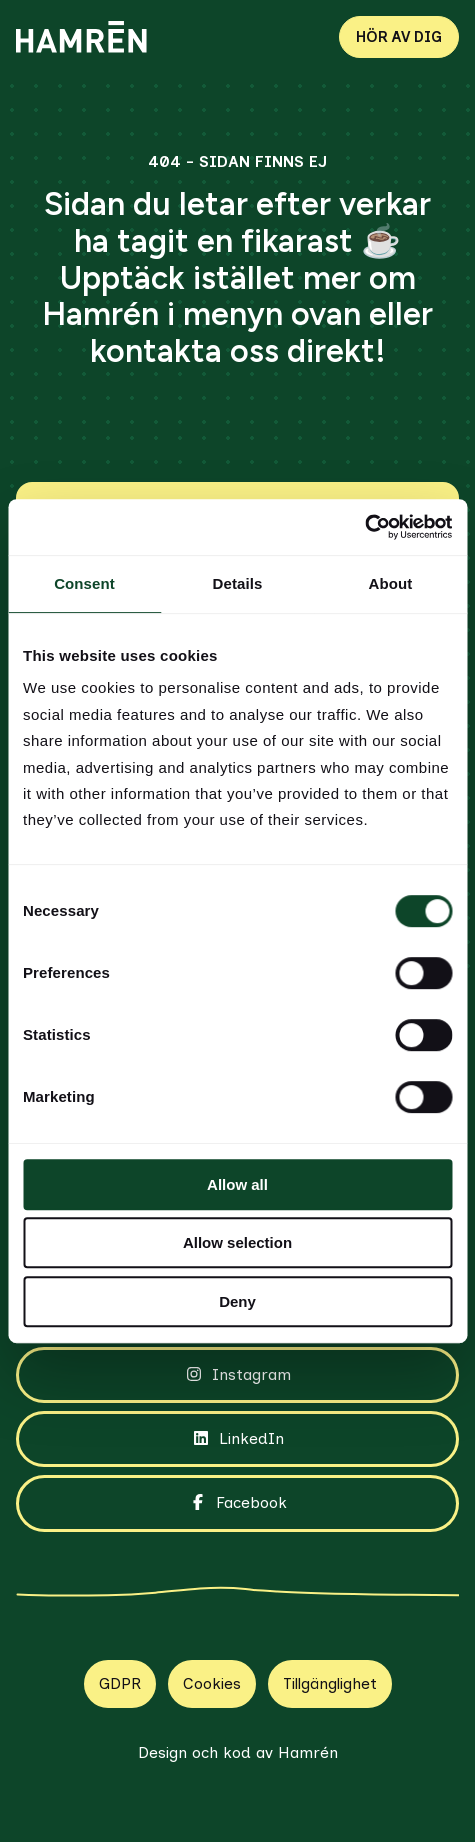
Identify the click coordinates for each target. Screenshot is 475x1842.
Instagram (237, 1375)
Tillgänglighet (330, 1683)
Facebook (237, 1503)
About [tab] (391, 583)
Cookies (212, 1683)
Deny (237, 1301)
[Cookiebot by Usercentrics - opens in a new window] (364, 527)
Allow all (237, 1184)
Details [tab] (238, 583)
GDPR (120, 1683)
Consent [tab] (84, 583)
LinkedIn (237, 1439)
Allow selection (237, 1242)
